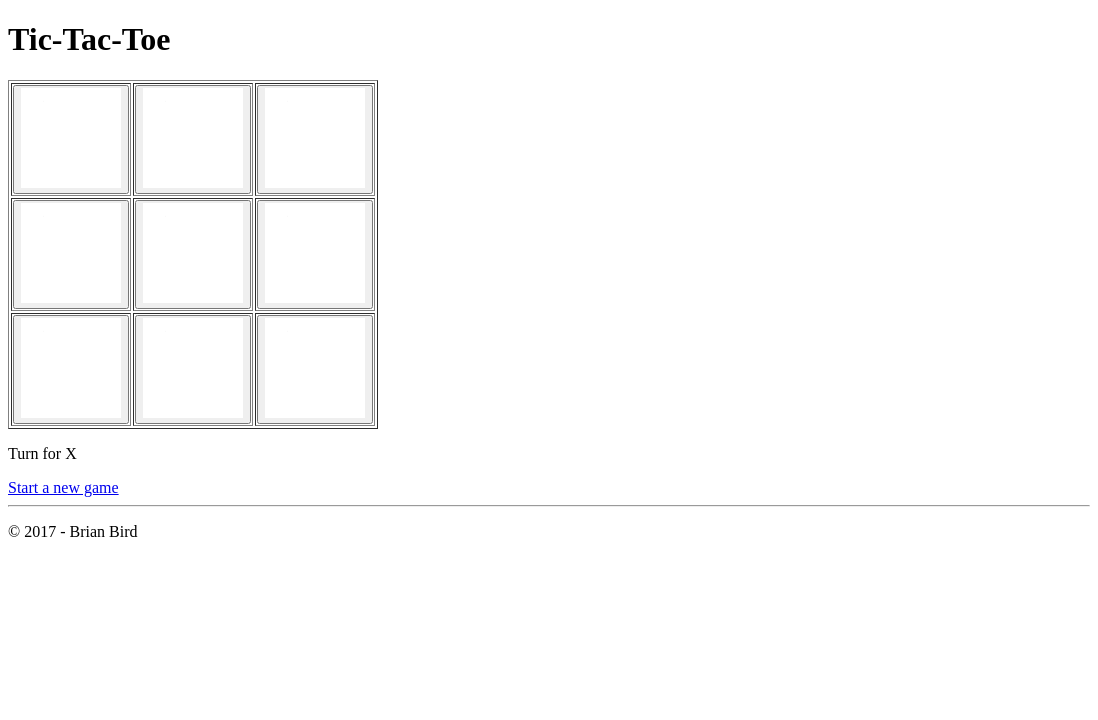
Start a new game (63, 487)
